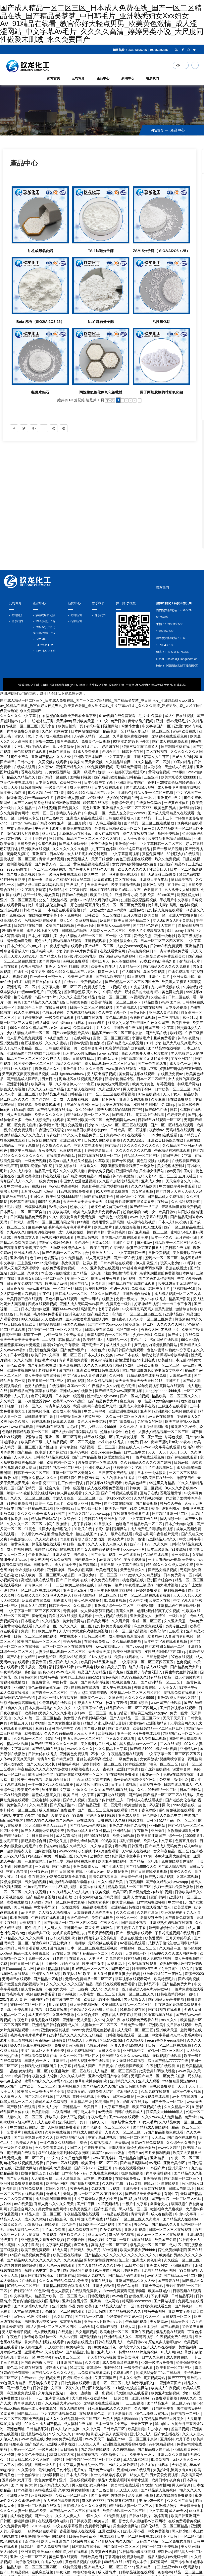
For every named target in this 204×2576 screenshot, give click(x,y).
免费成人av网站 (61, 2406)
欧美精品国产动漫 (192, 1535)
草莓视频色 (118, 902)
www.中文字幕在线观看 (133, 982)
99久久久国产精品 (22, 1030)
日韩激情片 (116, 1635)
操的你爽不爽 (145, 2259)
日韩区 (23, 1348)
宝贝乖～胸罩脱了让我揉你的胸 (94, 2359)
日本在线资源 (164, 1909)
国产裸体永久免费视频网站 (87, 1977)
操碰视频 (164, 2124)
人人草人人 (120, 1125)
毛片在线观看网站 (132, 1133)
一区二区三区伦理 (145, 1575)
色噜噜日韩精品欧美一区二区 (108, 747)
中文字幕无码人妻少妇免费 (90, 1078)
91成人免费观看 (157, 699)
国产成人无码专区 (142, 755)
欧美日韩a (190, 978)
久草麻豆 (174, 910)
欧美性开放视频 (93, 1320)
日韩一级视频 (82, 1145)
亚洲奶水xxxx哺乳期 (167, 823)
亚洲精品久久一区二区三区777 (93, 735)
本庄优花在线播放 (168, 1014)
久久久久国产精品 (70, 2120)
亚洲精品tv (83, 1304)
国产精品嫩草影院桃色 (36, 2343)
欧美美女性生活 (97, 831)
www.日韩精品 (181, 1941)
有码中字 (179, 1571)
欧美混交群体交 (100, 2562)
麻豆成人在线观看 (160, 2391)
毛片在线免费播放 (26, 1806)
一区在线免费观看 (148, 1328)
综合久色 (66, 1145)
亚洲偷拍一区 (183, 755)
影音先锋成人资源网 (94, 2196)
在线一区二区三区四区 (77, 2088)
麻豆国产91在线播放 (165, 1619)
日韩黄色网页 (163, 1284)
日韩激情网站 (70, 1249)
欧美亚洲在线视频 (41, 1372)
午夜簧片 (83, 1917)
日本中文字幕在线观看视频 (19, 1818)
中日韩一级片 (105, 2084)
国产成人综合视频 (82, 723)
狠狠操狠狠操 (187, 1380)
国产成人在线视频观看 (110, 696)
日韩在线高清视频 (183, 1885)
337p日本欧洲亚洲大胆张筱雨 (130, 1368)
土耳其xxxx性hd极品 (70, 966)
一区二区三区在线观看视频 (85, 1985)
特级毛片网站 (136, 902)
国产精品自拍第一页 (187, 1078)
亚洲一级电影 (9, 815)
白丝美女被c (24, 1380)
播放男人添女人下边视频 (166, 1523)
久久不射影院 (149, 970)
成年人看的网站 (98, 2371)
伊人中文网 (184, 1889)
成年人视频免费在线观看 (73, 747)
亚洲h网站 (184, 1348)
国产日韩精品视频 (160, 1798)
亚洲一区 (197, 1814)
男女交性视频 (10, 2522)
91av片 (55, 2212)
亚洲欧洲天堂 (145, 934)
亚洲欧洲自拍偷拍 (47, 1030)
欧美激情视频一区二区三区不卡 (104, 1853)
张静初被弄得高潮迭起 (158, 1272)
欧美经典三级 (161, 1412)
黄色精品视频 (63, 863)
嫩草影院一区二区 (179, 1046)
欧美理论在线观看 (178, 1229)
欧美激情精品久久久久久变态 (152, 930)
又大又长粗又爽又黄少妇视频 (58, 1440)
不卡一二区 (23, 1205)
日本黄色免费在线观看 (30, 719)
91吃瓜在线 (154, 1157)
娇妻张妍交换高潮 (129, 1674)
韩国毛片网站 (195, 1066)
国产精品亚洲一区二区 (135, 1161)
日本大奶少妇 (186, 1861)
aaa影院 (114, 2060)
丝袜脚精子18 (130, 1026)
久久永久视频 (20, 1177)
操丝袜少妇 (160, 1865)
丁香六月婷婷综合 (60, 1989)
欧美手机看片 (115, 787)
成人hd (110, 1448)
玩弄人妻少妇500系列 (155, 1010)
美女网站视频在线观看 (190, 894)
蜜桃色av (157, 2160)
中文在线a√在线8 (44, 1531)
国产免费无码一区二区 (145, 767)
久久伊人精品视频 (182, 1408)
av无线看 (38, 1523)
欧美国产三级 (61, 1117)
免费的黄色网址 (34, 1877)
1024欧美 (14, 1718)
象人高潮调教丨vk (100, 2172)
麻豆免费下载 (96, 1093)
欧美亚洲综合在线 (105, 1937)
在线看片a (162, 1428)
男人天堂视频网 (132, 918)
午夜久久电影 (118, 2502)
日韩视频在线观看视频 (14, 1901)
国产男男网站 (99, 827)
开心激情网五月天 (11, 795)
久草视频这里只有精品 (126, 2028)
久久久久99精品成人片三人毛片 (129, 1292)
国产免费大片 (121, 771)
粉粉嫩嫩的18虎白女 (169, 978)
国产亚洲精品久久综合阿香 (17, 2052)
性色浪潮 (27, 879)
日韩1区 (193, 1782)
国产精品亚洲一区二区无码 (125, 1336)
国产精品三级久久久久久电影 (23, 1300)
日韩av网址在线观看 (177, 2482)
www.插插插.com (121, 1241)
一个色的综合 (14, 1742)
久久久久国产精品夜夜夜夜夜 (67, 2235)
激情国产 (93, 2219)
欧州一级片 (124, 2550)
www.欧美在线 (11, 692)
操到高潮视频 (108, 779)
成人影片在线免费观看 (16, 875)
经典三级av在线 (73, 2506)
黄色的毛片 (176, 990)
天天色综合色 (124, 1404)
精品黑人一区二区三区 (63, 946)
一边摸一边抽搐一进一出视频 (180, 1690)
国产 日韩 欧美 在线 (83, 1201)
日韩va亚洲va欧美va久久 (170, 2347)
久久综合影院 (169, 1360)
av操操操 (94, 1969)
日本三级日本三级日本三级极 (34, 1893)
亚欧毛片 (194, 1682)
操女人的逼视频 (29, 1702)
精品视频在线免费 (16, 1372)
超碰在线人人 (89, 1121)
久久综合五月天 (148, 2072)
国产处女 (118, 1054)
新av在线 (90, 839)
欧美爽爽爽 (172, 2227)
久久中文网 (154, 1213)
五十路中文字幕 (176, 811)
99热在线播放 (153, 2188)
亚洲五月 (113, 1081)
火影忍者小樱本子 (24, 1738)
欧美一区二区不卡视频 (127, 2068)
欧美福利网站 (179, 1563)
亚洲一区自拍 (131, 2546)
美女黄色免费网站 (155, 1579)
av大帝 (192, 2056)
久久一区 (97, 1646)
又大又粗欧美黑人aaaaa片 (98, 1348)
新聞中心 (127, 78)
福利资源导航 (33, 1360)
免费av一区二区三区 (161, 2478)
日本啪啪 (164, 2530)
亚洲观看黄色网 (164, 1726)
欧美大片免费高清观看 (39, 811)
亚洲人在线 (105, 1830)
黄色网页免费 (88, 2399)
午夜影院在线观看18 (100, 1404)
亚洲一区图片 (38, 2562)
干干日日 (102, 1837)
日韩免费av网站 (21, 1471)
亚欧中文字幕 (161, 1643)
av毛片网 (131, 1400)
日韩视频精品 (81, 887)
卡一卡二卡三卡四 (188, 1034)
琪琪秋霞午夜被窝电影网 (179, 1137)
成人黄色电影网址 (167, 1456)
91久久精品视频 (56, 1081)
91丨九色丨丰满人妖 (111, 2124)
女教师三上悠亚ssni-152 (32, 1261)
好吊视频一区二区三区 (130, 684)
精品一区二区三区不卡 (173, 1531)
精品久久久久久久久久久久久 (184, 2212)
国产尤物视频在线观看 (74, 2028)
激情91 (31, 1225)
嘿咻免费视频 (189, 2422)
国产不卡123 (49, 1181)
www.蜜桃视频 (17, 1026)
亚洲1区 (108, 1989)
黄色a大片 (71, 815)
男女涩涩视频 (175, 831)
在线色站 (93, 2442)
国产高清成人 (164, 855)
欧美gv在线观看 (69, 1348)
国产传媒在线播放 (182, 1153)
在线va (75, 974)
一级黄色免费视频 (80, 1265)
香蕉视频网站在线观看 (177, 1436)
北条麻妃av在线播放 (32, 751)
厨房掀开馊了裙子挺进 (35, 2215)
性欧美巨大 (182, 771)
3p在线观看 (34, 2351)
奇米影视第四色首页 (147, 2379)
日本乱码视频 (134, 2239)
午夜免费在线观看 (36, 2092)
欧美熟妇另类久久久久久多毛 (92, 1280)
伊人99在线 (75, 835)
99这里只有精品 (15, 942)
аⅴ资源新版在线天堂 (40, 2486)
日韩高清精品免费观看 (39, 982)
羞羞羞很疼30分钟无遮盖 (108, 1058)
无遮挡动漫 (140, 2442)
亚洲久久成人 (60, 1718)
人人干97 (43, 2080)
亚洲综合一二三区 (187, 2371)
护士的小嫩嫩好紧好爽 (76, 1742)
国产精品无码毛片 (188, 1352)
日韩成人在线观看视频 (170, 934)
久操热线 (189, 843)
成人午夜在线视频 (139, 680)
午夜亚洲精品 (158, 887)
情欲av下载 (40, 894)
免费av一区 (111, 739)
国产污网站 (159, 1372)
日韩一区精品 (47, 2534)
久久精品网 (96, 1814)
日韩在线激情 (39, 2375)
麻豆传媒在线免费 (75, 1213)
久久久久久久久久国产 (33, 703)
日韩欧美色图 (153, 1790)
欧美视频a (157, 1292)
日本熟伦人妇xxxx (107, 2192)
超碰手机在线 (155, 1511)
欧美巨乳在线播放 (30, 1929)
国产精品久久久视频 (172, 1559)
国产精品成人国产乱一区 (158, 1639)
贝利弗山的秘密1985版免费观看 (88, 1973)
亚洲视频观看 (113, 815)
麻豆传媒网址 (183, 1368)
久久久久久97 (91, 1881)
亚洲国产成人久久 (155, 1249)
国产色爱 (55, 2104)
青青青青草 (180, 1583)
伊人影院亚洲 (131, 1010)
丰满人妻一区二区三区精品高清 (39, 1941)
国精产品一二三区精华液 (76, 1292)
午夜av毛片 (37, 807)
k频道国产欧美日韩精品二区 (39, 1368)
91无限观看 (45, 990)
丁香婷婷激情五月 (73, 942)
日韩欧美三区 (84, 1714)
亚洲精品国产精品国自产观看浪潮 (87, 883)
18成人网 (190, 1650)
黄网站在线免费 (173, 2188)
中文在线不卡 (184, 1233)
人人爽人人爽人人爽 (18, 2068)
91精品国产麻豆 (49, 2391)
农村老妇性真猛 (152, 1957)
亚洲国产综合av (151, 1201)
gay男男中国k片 (161, 954)
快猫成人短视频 (156, 902)
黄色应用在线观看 (131, 1790)
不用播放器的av (23, 1093)
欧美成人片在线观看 (175, 2068)
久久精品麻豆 (124, 1424)
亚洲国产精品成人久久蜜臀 (48, 2096)
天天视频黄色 (173, 2406)
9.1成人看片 (98, 1893)
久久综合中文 (14, 1165)
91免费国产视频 (62, 1619)
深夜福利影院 (171, 1336)
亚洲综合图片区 (173, 1635)
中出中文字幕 (14, 1587)
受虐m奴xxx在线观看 (183, 863)
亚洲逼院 (148, 1786)
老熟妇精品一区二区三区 (33, 2319)
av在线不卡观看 (18, 2562)
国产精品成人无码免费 (14, 1364)
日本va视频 (76, 1750)
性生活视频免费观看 (63, 2526)
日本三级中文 (148, 739)
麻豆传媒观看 (74, 1089)
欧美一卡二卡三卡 (129, 1153)
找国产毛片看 (177, 1961)
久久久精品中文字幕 (23, 1304)
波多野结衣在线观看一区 (179, 2367)
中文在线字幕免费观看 (22, 966)
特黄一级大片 (58, 835)
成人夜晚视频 (82, 1654)
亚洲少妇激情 (130, 1627)
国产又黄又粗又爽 (83, 2323)
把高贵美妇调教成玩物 (36, 1499)
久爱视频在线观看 (38, 707)
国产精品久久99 (42, 1627)
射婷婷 (107, 2335)
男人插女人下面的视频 (137, 2371)
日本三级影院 (55, 883)
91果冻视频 (37, 839)
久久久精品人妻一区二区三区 (94, 2422)
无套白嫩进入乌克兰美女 (181, 1400)
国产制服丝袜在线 (68, 699)
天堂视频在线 (55, 1392)
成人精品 (11, 751)
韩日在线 (187, 2418)
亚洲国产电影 (18, 1965)
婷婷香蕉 (160, 1766)
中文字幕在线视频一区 (132, 2478)
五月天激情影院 (31, 1563)
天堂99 (90, 2363)
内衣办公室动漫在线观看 (51, 1985)
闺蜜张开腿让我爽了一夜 (136, 2263)
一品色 (126, 1495)
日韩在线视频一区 (49, 2088)
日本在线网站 (126, 1328)
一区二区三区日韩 (39, 1026)
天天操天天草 (134, 1722)
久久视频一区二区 (50, 1296)
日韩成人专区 (129, 739)
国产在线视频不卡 (72, 970)
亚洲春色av (99, 1376)
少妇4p (148, 1718)
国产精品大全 (36, 1042)
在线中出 (191, 831)
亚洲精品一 (56, 1519)
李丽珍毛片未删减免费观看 (116, 875)
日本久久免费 (145, 1670)
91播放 (38, 1380)
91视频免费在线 (158, 1459)
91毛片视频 (162, 1826)
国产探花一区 (180, 1257)
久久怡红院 (28, 1646)
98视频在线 (21, 1316)
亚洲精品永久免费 (126, 1233)
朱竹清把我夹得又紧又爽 (53, 974)
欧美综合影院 (179, 879)
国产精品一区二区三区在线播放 (179, 743)
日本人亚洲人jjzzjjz (137, 2235)
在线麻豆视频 (182, 1798)
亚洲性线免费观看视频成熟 (152, 1563)
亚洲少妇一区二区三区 (190, 1392)
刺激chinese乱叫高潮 (151, 2466)
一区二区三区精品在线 (96, 771)
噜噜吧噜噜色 (10, 1802)
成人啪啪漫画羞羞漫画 (159, 1133)
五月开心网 (58, 783)
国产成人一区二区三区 (135, 986)
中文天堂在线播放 (128, 1957)
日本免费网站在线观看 (139, 2219)
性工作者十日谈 (126, 1141)
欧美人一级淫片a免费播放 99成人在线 (88, 2204)
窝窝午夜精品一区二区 (177, 1364)
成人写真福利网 (94, 811)
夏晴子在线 (95, 1149)
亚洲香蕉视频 (33, 2395)
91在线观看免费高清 (150, 2227)
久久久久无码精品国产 (122, 1889)
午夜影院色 (76, 1953)
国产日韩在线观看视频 (185, 1376)
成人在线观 (107, 1527)
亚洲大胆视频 (41, 1595)
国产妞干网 (23, 1579)
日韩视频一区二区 (116, 1646)
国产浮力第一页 (86, 910)
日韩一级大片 (118, 1734)
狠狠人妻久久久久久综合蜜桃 (165, 1977)
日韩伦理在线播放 (172, 2399)
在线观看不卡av (151, 1834)
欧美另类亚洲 (73, 719)
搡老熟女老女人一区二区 (55, 1185)
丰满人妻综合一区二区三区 (66, 1054)
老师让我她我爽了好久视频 (76, 1221)
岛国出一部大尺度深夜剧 (33, 1272)
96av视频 (182, 1965)
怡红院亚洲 (86, 1837)
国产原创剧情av (163, 680)
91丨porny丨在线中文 (68, 811)
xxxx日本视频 (31, 1766)
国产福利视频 (71, 1444)
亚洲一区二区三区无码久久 (19, 1137)
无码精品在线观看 (120, 930)
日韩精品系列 (98, 1635)
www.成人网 (67, 1257)
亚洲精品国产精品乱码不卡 (28, 2056)
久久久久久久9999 (97, 1272)
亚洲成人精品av (130, 1002)
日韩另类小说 (145, 2192)
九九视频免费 (183, 1917)
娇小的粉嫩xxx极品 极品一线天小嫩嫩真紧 (161, 1424)
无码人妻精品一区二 (129, 879)
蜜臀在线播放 (10, 1396)
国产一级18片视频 (171, 759)
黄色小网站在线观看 (145, 1030)
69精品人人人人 (34, 1587)
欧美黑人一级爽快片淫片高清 (166, 1507)
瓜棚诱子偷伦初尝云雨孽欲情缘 (173, 1420)
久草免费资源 (58, 1463)
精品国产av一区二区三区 (25, 1078)
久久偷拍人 (39, 2013)
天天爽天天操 (68, 1308)
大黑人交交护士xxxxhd (49, 739)
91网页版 (197, 1674)
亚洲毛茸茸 (72, 950)
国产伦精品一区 (48, 1145)
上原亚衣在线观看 (82, 1097)
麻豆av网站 (158, 986)
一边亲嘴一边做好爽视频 (150, 1814)
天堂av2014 (76, 998)
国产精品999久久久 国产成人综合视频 (32, 1376)
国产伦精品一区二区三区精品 (72, 1774)
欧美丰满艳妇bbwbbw (141, 2096)
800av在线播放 (28, 2410)
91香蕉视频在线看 (131, 1463)
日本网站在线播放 (137, 688)
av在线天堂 (196, 1424)
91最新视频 (51, 1734)
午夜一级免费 (58, 2259)
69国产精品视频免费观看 (109, 1535)
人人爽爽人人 (99, 1511)
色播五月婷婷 (60, 859)
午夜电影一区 (25, 739)
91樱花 (130, 2470)
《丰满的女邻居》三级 (69, 914)
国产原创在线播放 (103, 1304)
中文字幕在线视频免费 (175, 1702)
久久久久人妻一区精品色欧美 (97, 1762)
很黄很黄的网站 (10, 2036)
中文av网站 (113, 1392)
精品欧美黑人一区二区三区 (30, 1388)
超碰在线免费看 (145, 2076)
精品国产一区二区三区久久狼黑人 (43, 887)
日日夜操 (40, 1495)
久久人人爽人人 (87, 1766)
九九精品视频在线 (170, 843)
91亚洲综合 (188, 2009)
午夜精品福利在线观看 (131, 942)
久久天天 (47, 1969)
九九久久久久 (33, 2450)
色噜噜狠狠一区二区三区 (99, 2387)
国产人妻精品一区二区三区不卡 (113, 1284)
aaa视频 (177, 1054)
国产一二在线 (88, 2044)
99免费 (138, 1117)
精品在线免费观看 (60, 2092)
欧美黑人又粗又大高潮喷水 (28, 843)
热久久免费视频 (78, 767)
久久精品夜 (105, 1225)
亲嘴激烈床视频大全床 (147, 2526)
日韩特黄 (29, 1479)
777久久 (18, 2243)
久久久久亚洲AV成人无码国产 (35, 1161)
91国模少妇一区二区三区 (150, 1197)
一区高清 (145, 1372)
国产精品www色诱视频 (131, 1348)
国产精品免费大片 (74, 1093)
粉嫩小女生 (15, 688)
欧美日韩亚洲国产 (93, 1356)
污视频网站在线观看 (45, 803)
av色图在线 (116, 2470)
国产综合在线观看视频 (22, 2005)
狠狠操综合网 (162, 2542)
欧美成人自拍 (112, 1539)
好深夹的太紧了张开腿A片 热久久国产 (40, 867)
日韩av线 (197, 1129)
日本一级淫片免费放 (125, 1710)
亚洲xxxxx (161, 1786)
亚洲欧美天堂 (21, 684)
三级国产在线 (81, 1018)
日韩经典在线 (134, 2299)
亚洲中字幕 (20, 1905)
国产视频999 (40, 2251)
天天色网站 (78, 2021)
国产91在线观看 (163, 2371)
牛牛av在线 (173, 803)
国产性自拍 (26, 1121)
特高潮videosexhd (16, 1639)
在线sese (142, 839)
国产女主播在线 (153, 1396)
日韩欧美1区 (24, 2498)
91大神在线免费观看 (128, 966)
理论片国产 (81, 1619)
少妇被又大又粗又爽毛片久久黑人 (93, 879)
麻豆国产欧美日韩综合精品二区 (111, 803)
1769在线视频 (184, 855)
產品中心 (103, 78)
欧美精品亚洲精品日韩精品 (61, 755)
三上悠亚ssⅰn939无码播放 (64, 771)
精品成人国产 (25, 1495)
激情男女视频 (98, 2144)
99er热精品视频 (190, 1722)
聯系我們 (152, 78)
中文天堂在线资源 (111, 938)
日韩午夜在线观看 (175, 1782)
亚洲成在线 (18, 2486)
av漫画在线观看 (113, 1400)
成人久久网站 (55, 1587)
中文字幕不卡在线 (70, 1165)
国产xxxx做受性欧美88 (98, 871)
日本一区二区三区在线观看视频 (183, 906)
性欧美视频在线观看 (104, 2351)
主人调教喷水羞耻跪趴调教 (184, 1042)
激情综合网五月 (115, 1320)
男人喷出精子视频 (162, 894)
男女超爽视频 (115, 1654)
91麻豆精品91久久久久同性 (58, 1702)
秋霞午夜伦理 (182, 2391)
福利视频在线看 (119, 767)
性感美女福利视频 (33, 1344)
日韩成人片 (70, 1837)
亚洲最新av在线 (179, 1714)
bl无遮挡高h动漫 (83, 2426)
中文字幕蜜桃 (192, 2048)
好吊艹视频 (129, 2072)
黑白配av (164, 1710)
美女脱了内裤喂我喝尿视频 (75, 1284)
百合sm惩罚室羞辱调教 (104, 1268)
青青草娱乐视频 (99, 954)
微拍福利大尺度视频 (112, 1555)
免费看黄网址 (112, 2339)
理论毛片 (67, 2311)
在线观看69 (40, 934)
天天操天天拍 (9, 1284)
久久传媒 (53, 1674)
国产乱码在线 (165, 871)
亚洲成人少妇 (49, 962)
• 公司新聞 (75, 588)
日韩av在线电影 (95, 787)
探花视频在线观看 (178, 1177)
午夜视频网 (80, 1384)
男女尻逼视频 (152, 966)
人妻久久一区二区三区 (134, 1523)
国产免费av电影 (117, 1738)
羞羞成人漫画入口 (173, 1328)
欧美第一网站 (137, 1157)
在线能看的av (148, 2566)
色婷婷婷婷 (50, 922)
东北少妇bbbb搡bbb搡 (44, 1109)
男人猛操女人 (50, 1456)
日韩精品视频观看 (50, 1837)
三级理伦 (40, 847)
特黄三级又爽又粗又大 (41, 699)
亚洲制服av (97, 1157)
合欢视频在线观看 (144, 1193)
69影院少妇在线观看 (138, 763)
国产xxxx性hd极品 (131, 2108)
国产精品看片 (94, 2498)
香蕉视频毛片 (43, 1408)
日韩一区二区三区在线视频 (137, 855)
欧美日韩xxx (64, 1662)
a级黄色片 (159, 2184)
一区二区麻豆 (69, 1941)
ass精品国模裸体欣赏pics (48, 930)
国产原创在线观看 (16, 1519)
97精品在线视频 (161, 1583)
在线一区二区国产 (121, 1221)
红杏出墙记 (147, 1280)
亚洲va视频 (172, 1694)
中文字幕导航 (81, 1376)
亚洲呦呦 (10, 2319)
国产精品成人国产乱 (55, 898)
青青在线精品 (123, 2084)
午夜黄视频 (166, 1388)
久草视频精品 (80, 803)
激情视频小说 (134, 1097)
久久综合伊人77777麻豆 (47, 902)
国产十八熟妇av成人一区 (90, 2311)
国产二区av (57, 731)
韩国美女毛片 (111, 1026)
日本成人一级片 (158, 1937)
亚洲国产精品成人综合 (173, 1802)
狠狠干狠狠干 (157, 1093)
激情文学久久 (14, 1666)
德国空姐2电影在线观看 (184, 1806)
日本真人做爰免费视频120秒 (67, 2219)
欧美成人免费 (191, 2223)
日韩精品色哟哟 (186, 807)
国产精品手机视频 (117, 1977)
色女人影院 (49, 1631)
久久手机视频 (27, 2303)
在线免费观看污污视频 (118, 835)
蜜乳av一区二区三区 (189, 1006)
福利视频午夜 (71, 1209)
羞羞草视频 (135, 1714)
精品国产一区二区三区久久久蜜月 (131, 1587)
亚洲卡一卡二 (88, 1694)
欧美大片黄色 (101, 902)
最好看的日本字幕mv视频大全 (46, 2140)
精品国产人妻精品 (87, 1257)
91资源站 (32, 1185)
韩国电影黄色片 (35, 2239)
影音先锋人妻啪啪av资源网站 (147, 727)
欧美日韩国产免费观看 (145, 1062)
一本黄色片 (122, 1062)
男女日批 (76, 898)
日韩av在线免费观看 (121, 819)
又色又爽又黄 (38, 1654)
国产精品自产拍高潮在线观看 (92, 934)
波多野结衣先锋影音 (181, 2052)
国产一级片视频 (64, 2100)
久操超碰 (74, 851)
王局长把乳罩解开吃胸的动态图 (33, 2044)
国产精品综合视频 (76, 1392)
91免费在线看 (99, 1459)
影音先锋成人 (30, 696)
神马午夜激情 (143, 875)
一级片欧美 (113, 2072)
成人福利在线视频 (99, 1710)
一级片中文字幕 (61, 1579)
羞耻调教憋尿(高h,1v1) (61, 847)
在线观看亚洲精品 (151, 1997)
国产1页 (197, 2410)
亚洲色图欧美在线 (133, 1949)
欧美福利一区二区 (103, 1129)
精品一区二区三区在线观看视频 (183, 1201)
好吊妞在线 (18, 699)
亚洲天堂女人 (16, 1225)
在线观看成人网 (39, 1981)
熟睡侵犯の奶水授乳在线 (139, 1181)
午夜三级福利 (195, 871)
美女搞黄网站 (122, 1225)
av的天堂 (55, 1623)
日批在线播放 (99, 767)
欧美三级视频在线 (30, 815)
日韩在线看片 (143, 1766)
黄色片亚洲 (66, 735)
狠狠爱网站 (160, 1794)
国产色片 (93, 2040)
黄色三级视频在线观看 (52, 767)
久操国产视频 (173, 1650)
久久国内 (83, 1702)
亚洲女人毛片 (189, 1002)
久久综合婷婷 (77, 1463)
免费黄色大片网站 (106, 1981)
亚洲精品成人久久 (95, 1658)
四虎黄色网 (109, 1599)
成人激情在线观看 (104, 2514)
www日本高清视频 (137, 962)
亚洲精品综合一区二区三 (89, 1217)
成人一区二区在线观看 (142, 1861)
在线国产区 (137, 1977)
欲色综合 (61, 998)
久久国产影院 (22, 1404)
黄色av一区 (47, 1670)
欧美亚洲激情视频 (19, 783)
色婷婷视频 (92, 795)
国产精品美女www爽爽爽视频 (181, 1085)
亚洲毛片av (97, 1666)
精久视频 (102, 1734)
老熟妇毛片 (157, 1050)
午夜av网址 (48, 2243)
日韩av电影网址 (29, 1571)
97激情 (15, 1750)
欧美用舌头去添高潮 (57, 986)
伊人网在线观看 (33, 1149)
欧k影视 (180, 871)
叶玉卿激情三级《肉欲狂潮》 (121, 1101)
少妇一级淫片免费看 (98, 1054)
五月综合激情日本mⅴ (79, 2482)
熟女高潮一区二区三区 (174, 859)
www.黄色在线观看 (20, 894)
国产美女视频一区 (180, 1113)
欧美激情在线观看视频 (110, 2426)
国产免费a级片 (69, 799)
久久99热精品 (116, 1726)
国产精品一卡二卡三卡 (25, 743)
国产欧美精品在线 (120, 2144)
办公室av (91, 1591)
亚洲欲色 (24, 727)
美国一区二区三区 (165, 1491)
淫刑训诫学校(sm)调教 (104, 1412)
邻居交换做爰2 (52, 2434)
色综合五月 (176, 699)
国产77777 (180, 1682)
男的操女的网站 (131, 1105)
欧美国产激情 (174, 1050)
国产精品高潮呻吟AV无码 (165, 982)
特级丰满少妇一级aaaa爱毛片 (108, 727)
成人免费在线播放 (45, 1268)
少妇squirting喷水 (139, 2430)
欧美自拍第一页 (170, 684)
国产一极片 (68, 1766)
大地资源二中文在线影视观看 (82, 2558)
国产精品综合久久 (97, 2112)
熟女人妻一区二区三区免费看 (113, 2462)
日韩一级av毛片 (115, 2096)
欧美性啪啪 (189, 1519)
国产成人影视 (193, 1288)
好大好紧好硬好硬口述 (41, 759)
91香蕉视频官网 (106, 1153)
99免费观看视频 (29, 711)
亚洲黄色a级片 (14, 731)
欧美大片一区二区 (175, 1933)
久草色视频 (122, 755)
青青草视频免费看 (83, 823)
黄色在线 (159, 1340)
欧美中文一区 (88, 775)
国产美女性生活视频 (13, 1288)
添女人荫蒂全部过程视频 (156, 1026)
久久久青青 (37, 1945)
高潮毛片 (193, 2506)
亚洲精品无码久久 (110, 1177)
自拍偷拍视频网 (118, 807)
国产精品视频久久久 (119, 1643)
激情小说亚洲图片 (175, 1157)
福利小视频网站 (32, 1201)
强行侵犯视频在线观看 (146, 1265)
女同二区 (104, 1543)
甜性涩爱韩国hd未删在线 (61, 1070)
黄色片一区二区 (48, 2502)
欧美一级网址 (17, 2156)
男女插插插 (121, 1750)
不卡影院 (110, 1022)
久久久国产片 (142, 2462)
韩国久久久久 (33, 2084)
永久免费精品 (119, 1006)
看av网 (141, 867)
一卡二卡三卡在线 (186, 1670)
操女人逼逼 (12, 2387)
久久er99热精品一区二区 (101, 1328)
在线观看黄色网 (36, 823)
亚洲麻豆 (26, 763)
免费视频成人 (9, 767)
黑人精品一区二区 (16, 1583)
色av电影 (46, 2482)
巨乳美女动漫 (63, 1893)
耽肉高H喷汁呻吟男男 (145, 1121)
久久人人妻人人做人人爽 (23, 1181)
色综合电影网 (157, 2387)
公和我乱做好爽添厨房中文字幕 (90, 1368)
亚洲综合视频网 (23, 2100)
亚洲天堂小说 (74, 839)
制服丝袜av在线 (152, 2311)
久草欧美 (189, 946)
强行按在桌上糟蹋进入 (28, 2116)
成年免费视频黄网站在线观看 (57, 1085)
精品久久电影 (140, 771)
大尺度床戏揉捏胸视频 (40, 1233)
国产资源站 (123, 1014)
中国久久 (24, 970)
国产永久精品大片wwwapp (72, 1161)
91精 (67, 879)
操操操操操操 (109, 1046)
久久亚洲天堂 (27, 906)
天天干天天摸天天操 (81, 1141)
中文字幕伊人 (157, 2562)
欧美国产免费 (179, 1599)
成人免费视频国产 (158, 1483)
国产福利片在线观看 (84, 1113)
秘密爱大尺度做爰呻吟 (151, 1989)
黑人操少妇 (39, 1778)
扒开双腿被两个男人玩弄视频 (51, 1404)
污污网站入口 (81, 1567)
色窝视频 (47, 1253)
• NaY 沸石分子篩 (44, 623)
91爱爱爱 (96, 2108)
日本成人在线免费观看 (145, 2327)
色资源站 (103, 1006)
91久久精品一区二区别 (115, 707)
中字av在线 (15, 1885)
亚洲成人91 (153, 1666)
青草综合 (6, 1678)
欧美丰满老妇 (127, 1631)
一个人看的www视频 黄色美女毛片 (63, 1173)
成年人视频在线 (141, 990)
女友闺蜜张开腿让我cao (34, 1949)
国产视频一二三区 (71, 1706)
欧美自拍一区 (179, 799)
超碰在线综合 (9, 1113)
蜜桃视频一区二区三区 (166, 763)
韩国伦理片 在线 (68, 1555)
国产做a (40, 1332)
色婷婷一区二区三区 (168, 2223)
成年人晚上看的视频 (144, 743)
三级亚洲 (181, 715)
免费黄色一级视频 (52, 696)
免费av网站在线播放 (172, 1030)
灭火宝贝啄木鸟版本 (45, 1157)
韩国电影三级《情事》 (124, 2009)
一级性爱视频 (30, 2299)
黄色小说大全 (80, 2108)
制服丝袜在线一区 (71, 2502)
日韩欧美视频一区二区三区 (34, 1074)
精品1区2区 (7, 1074)
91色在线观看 (22, 1782)
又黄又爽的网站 (95, 2275)
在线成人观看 (173, 707)
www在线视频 (186, 1105)
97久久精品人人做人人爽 (141, 1388)
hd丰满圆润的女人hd (35, 2036)
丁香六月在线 (189, 2510)
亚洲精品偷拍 (130, 1392)
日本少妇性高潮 (183, 1193)
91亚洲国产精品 (35, 1674)
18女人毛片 (186, 1527)
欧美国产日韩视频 (16, 807)
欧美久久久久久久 (162, 771)
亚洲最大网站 (89, 1555)
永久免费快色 (27, 1873)
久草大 (150, 1014)
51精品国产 (104, 2283)
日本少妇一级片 (116, 1157)
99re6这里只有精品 (146, 759)
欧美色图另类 (123, 735)
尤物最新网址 (33, 1742)
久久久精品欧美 (61, 1384)
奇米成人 (88, 1571)
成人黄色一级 (113, 890)
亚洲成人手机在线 (112, 1722)
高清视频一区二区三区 (65, 1121)
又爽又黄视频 (129, 2056)
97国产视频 (42, 2124)
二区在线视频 (9, 703)
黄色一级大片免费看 (110, 1961)
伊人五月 (28, 1607)
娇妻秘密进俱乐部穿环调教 (131, 751)
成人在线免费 (14, 1193)
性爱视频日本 (182, 2558)
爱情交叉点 (195, 811)
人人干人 (58, 1089)
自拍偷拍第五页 (50, 1559)
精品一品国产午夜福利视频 (131, 2172)
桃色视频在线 (181, 954)
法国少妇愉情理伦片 (14, 1018)
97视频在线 (184, 727)
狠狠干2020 (118, 1440)
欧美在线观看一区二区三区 (176, 1762)
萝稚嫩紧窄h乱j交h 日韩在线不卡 (165, 2395)
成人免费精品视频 (146, 1296)
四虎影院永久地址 (103, 1682)
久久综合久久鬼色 (87, 938)
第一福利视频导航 (92, 2136)
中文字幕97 (190, 815)
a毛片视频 (104, 839)
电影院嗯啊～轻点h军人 (83, 1527)
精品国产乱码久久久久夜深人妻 (67, 954)
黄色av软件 (124, 1070)
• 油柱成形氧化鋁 (44, 588)
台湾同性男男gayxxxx (152, 1046)
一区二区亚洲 (158, 1993)
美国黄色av (103, 2331)
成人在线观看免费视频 (107, 1145)
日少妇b (96, 926)
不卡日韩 (190, 1778)
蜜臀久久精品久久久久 (147, 1137)
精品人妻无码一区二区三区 (186, 688)
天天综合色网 (124, 1380)
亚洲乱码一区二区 (58, 843)
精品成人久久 (68, 1845)
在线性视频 (31, 735)
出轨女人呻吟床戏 (178, 1734)
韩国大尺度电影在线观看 (15, 1917)
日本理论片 (88, 1225)
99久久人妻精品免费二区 (21, 1145)
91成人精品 (141, 2438)
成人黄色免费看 (126, 1989)
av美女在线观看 (48, 2271)
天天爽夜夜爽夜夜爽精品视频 (103, 894)
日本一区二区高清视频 (71, 1233)
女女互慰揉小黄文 (109, 2212)
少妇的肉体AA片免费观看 (121, 1364)
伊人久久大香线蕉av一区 (169, 1145)
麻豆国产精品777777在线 (136, 1491)
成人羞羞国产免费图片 (44, 1340)
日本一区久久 (168, 994)
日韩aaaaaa (20, 1436)
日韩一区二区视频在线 (93, 1921)
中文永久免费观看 (121, 1296)
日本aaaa (156, 2518)
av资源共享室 (91, 1189)
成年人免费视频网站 (67, 1225)
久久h (52, 1328)
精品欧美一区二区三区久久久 (55, 910)
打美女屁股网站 (155, 711)
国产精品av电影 (48, 1977)
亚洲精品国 (114, 1352)
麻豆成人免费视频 (91, 1873)
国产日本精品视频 (169, 1125)
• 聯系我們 (16, 594)
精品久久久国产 (26, 890)
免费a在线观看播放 (50, 1320)
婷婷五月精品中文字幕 (14, 1010)
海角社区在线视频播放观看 (100, 898)
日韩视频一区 (46, 1818)
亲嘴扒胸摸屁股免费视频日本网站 (51, 978)
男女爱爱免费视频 (119, 1742)
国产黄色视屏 (9, 1292)
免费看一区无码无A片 (115, 1909)
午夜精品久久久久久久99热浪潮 (149, 1893)
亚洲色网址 (7, 1714)
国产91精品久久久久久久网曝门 (102, 1416)
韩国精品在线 (193, 1054)
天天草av (56, 1539)
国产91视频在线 (73, 2466)
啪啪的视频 (37, 1081)
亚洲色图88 (110, 1845)
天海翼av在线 (164, 1078)
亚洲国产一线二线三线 (22, 2088)
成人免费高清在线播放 (57, 1078)
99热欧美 (17, 1360)
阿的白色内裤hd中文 (158, 2534)
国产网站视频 (38, 1639)
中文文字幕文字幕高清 (180, 1340)
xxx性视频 (72, 1810)
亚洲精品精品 (29, 2522)
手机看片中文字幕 (127, 791)
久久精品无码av (123, 2363)
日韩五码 (195, 1360)
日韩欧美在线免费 (102, 1050)
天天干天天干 (143, 1284)
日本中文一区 (177, 2295)
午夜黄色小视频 (178, 2430)
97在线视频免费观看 (186, 2534)
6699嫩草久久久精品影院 (183, 1197)
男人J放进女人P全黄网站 (148, 803)
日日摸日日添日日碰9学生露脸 (65, 2112)
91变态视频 (149, 843)
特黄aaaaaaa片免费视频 (178, 1666)
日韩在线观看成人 (163, 1324)
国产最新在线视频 (117, 2574)
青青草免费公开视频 (89, 688)
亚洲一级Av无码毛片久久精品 (96, 684)
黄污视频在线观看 (16, 1547)
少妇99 (171, 727)
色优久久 (17, 1973)
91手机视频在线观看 (106, 2259)
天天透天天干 (87, 2116)
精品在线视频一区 (156, 1113)
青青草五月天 (123, 2438)
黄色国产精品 (16, 2351)
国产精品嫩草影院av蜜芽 (78, 2331)
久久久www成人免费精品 (39, 1527)
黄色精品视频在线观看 (175, 767)
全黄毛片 (195, 1531)
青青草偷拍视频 (66, 684)
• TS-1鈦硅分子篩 (44, 594)
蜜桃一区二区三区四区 (83, 875)
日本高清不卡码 (82, 1559)
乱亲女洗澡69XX (157, 2080)
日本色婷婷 (110, 1834)
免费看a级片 (155, 867)
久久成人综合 (194, 934)
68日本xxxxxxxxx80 (50, 2005)
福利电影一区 (124, 1050)
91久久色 (74, 1861)
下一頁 (105, 386)
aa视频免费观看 (120, 827)
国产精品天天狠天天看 (158, 1571)
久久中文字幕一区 (107, 859)
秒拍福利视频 (57, 1312)
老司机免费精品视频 (104, 1885)
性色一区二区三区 (130, 1312)
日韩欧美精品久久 (33, 1392)
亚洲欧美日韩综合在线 (16, 938)
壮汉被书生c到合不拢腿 (104, 1432)
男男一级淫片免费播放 (58, 1543)
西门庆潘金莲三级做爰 (137, 775)
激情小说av (151, 974)
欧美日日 (71, 1519)
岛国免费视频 (104, 751)
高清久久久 (156, 2172)
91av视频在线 (27, 1249)
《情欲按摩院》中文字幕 (120, 2017)
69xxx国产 (166, 787)
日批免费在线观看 (59, 1686)
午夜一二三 (165, 2144)
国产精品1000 (46, 1304)
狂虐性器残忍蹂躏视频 (99, 791)
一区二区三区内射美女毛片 (108, 1929)
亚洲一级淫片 (175, 711)
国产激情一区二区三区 (119, 1563)
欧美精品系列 (77, 1022)
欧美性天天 (72, 867)
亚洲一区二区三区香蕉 (142, 863)
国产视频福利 (171, 1834)
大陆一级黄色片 (160, 2235)
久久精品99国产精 (113, 1969)
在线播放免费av (155, 731)
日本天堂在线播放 (107, 2056)
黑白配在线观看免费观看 (171, 1444)
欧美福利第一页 (177, 1662)
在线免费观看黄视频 (14, 1014)
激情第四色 (59, 1141)
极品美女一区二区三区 (118, 1603)
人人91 (20, 1233)
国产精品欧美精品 (16, 839)
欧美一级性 (89, 1177)
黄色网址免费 (131, 847)
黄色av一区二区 (21, 2192)
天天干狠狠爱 (27, 767)
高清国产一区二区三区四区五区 (67, 1042)
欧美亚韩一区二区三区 (14, 1081)
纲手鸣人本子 (22, 1523)
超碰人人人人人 (61, 2215)
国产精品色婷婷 (83, 807)
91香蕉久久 (51, 799)
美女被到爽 (36, 1189)
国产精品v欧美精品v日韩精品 (154, 715)
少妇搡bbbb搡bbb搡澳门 (42, 1933)
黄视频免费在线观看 (174, 1268)
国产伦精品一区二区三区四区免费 (74, 1408)
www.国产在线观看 (72, 1276)
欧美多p (57, 707)
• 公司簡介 (16, 588)
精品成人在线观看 (49, 1535)
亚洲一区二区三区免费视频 (42, 795)
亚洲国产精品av (36, 771)
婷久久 (152, 1479)
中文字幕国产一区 (35, 688)
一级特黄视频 (47, 1798)
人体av (53, 1308)
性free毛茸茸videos (163, 1384)
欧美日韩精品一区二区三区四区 (39, 1292)
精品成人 (42, 1479)
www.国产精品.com (93, 743)
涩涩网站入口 (30, 1511)
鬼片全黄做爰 (184, 696)
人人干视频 (127, 2192)
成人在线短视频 (70, 692)
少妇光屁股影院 (134, 1416)
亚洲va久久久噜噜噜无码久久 (113, 1730)
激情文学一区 (137, 1937)
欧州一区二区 (185, 735)
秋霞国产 (87, 1981)
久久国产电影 (19, 1567)
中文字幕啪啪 (36, 2025)
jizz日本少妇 (129, 1615)
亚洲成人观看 (55, 1344)
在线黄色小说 (180, 2060)
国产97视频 (146, 2554)
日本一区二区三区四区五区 (165, 815)
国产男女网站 (111, 1165)
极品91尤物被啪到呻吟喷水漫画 (127, 1093)
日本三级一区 (69, 2399)
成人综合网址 (158, 1806)
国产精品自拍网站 (60, 1551)
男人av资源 (56, 1658)
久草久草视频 (53, 1189)
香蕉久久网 (141, 1050)
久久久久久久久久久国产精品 (135, 1444)
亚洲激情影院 (119, 954)
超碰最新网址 (92, 2120)
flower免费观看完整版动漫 (146, 1471)
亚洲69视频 (7, 1125)
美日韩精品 (172, 1396)
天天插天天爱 (181, 719)
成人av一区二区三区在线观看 (121, 926)
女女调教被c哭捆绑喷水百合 (175, 1308)
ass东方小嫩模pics (140, 1917)
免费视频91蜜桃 (42, 914)
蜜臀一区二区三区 (83, 1686)
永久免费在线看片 (109, 1201)
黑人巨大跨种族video (166, 2013)
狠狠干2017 (146, 1452)
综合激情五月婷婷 (22, 2422)
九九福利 (164, 2275)
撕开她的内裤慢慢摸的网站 (175, 1320)
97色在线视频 (10, 910)
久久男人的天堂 (179, 2080)
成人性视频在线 (112, 1181)
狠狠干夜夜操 (74, 2438)
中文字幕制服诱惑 (103, 783)
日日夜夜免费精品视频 (52, 1022)
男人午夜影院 (159, 2279)
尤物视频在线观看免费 (156, 692)
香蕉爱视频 (138, 1237)
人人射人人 (15, 1412)
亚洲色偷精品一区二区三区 (167, 1209)
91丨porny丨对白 (78, 1885)
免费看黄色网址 (40, 2064)
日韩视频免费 (141, 1324)
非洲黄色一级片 (61, 1272)
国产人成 (20, 1698)
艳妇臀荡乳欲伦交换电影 (186, 791)
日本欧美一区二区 (136, 1993)
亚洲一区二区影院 (118, 743)
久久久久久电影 (165, 2219)
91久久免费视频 (40, 859)
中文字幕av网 (116, 2148)
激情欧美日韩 (138, 807)
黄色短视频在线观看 (114, 699)
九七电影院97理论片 (149, 2367)
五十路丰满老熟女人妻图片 (118, 1881)
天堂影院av (112, 1666)
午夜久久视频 (194, 2204)
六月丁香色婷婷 (122, 759)
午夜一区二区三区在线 (117, 2446)
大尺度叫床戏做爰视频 (71, 1583)
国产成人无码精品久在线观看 (84, 739)
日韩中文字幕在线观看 (80, 2570)
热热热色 (54, 1046)
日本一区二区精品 (155, 898)
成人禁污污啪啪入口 (97, 1324)
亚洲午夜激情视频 (136, 2032)
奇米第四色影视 (187, 1595)
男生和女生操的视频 (158, 1257)
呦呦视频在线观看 (91, 815)
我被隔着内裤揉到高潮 (30, 1790)
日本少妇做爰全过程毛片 (103, 1360)
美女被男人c (60, 1336)
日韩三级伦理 (153, 914)
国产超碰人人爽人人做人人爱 (180, 966)
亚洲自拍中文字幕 (175, 2005)
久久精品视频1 (37, 1794)
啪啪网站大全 (101, 887)
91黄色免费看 (58, 703)
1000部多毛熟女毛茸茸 (133, 1356)
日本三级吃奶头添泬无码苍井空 (128, 1806)
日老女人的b (186, 703)
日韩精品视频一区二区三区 (55, 1133)
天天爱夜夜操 (165, 1965)
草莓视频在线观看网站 (154, 791)
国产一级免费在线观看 (33, 1416)
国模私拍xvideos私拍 (84, 1547)
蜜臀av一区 (29, 1320)
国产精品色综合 (84, 2192)
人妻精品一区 (117, 831)
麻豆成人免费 (64, 1105)
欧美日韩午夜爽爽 (161, 1018)
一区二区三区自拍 (85, 978)
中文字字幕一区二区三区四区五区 (182, 1217)
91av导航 (35, 1567)
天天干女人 (28, 910)
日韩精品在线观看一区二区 (97, 2267)
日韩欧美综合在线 (79, 783)
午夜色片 (50, 747)
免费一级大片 (194, 1030)
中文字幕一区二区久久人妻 (143, 2426)
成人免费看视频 (56, 1973)
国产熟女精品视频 (44, 1197)
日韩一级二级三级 (69, 2534)
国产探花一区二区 (79, 1169)
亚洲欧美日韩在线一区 (36, 1141)
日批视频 (116, 2291)
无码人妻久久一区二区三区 (77, 1734)
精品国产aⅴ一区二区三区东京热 (135, 871)
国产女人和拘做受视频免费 (173, 1181)
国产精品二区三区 (69, 819)
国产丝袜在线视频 (79, 1316)
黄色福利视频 (22, 2144)
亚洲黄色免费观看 (152, 1304)
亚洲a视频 (42, 1599)
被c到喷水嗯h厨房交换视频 (72, 926)
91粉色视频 (143, 1245)
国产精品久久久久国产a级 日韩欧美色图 (153, 851)
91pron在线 (169, 2152)
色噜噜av (72, 1802)
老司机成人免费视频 (87, 1515)
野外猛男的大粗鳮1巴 (108, 847)
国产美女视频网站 (174, 1869)
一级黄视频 (60, 1937)
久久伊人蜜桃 (158, 2032)
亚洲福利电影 (183, 819)
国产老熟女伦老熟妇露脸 (34, 1336)
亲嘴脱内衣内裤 (21, 1730)
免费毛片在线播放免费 (63, 1639)
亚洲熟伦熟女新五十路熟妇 (83, 1599)
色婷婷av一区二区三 (122, 1316)
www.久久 (6, 2446)
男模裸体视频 (133, 974)
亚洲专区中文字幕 (144, 2144)
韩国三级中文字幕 (11, 871)
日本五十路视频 (121, 1324)
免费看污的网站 (21, 1774)
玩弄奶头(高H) (9, 763)
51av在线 (177, 2001)
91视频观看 (12, 2152)
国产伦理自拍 (73, 1658)
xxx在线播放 (175, 2387)
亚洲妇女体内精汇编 (62, 688)
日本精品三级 (110, 1515)
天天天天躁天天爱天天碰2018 (115, 823)
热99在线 (175, 751)
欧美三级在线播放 (96, 914)
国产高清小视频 (132, 1185)
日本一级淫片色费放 (59, 2291)
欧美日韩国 (97, 1643)
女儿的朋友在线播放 (150, 1515)
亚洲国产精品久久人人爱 (84, 703)
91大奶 (126, 1897)
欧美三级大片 (89, 1810)
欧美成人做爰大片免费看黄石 (135, 978)
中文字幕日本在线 (92, 2096)
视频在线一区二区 (157, 2208)
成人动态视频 (51, 1766)
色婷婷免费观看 (51, 1209)
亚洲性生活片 (55, 839)
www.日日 (36, 2426)
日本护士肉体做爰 (33, 1038)
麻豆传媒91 (46, 779)
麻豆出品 (66, 1603)
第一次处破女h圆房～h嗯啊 (183, 795)
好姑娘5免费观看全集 (189, 1639)
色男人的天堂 (162, 1081)
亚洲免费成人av (84, 1133)
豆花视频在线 (117, 950)
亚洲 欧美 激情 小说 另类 (163, 1949)
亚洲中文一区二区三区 (103, 1790)
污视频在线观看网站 (43, 1822)
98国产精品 (94, 1022)
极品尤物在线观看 (180, 1654)
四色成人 (114, 1185)
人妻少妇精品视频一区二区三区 (50, 1113)
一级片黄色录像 (21, 2028)
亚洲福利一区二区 (54, 2518)
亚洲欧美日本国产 (113, 703)
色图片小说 (79, 2478)
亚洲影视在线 (166, 1070)
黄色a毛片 (126, 859)
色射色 (23, 1113)
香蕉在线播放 (106, 1014)
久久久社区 (88, 1961)
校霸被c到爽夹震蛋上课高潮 (131, 2025)
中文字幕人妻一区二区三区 (88, 843)
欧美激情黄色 (152, 1336)
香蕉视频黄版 (112, 1149)
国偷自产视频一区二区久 (116, 2040)
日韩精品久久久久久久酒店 (91, 2279)
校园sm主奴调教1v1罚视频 (75, 2474)
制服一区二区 (139, 1018)
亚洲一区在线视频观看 (66, 2255)
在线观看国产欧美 (52, 950)
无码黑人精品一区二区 (96, 692)
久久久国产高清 (106, 1758)
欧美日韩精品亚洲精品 (183, 1249)
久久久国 (50, 1149)
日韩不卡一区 (47, 1217)
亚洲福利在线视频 (97, 1778)
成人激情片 (28, 1802)
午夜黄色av (20, 1981)
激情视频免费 (181, 1404)
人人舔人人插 (115, 1913)
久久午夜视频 (115, 1388)
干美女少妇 (113, 1372)
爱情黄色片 (34, 2120)
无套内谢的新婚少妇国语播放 (149, 1543)
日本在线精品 (59, 1750)
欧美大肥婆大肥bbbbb (63, 1607)
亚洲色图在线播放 (166, 1658)
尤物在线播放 (19, 859)
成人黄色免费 (60, 1448)
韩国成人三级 (39, 2454)
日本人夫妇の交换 (107, 986)
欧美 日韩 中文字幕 (125, 2132)
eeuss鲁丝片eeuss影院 (112, 1479)
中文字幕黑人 (176, 1631)
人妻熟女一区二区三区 (69, 1452)
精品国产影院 (32, 1034)
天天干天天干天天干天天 (155, 1054)
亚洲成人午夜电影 (86, 779)
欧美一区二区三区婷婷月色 (63, 1913)
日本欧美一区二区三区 (77, 906)
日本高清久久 (132, 2399)
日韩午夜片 (170, 2112)
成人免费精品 (35, 723)
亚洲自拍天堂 (88, 1941)
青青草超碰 (42, 1121)
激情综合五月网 (89, 855)
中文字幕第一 (57, 1885)
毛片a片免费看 (117, 680)
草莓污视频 (115, 1658)
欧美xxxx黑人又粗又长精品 (165, 946)
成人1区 (65, 803)
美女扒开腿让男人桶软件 (138, 890)
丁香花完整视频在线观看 (65, 1416)
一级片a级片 (57, 1726)
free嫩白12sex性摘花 (53, 715)
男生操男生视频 (169, 1905)
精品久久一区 (152, 1686)
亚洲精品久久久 (120, 1503)
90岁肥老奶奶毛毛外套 (80, 696)
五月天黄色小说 (92, 1861)
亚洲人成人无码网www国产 (114, 1034)
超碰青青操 (159, 990)
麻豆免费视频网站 (51, 1412)
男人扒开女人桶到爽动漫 (20, 787)
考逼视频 (132, 1595)
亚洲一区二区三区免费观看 (60, 2072)
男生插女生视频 (87, 1253)
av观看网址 (146, 1432)
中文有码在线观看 (178, 2092)
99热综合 (44, 1738)
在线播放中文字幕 (92, 799)
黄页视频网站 (163, 1682)
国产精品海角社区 (142, 2128)
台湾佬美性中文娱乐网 (75, 1646)
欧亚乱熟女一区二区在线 (172, 1495)
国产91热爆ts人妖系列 (93, 1639)
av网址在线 (12, 2574)
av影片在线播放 (122, 1117)
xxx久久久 (94, 1467)
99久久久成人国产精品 (72, 1710)
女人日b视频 (95, 2200)
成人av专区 (14, 1766)
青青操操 (178, 930)
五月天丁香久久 (118, 1893)
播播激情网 (175, 2032)
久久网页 (115, 1078)
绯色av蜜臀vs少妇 (132, 2303)
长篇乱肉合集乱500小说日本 (23, 2072)
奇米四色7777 (39, 1758)
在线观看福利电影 (61, 1758)
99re (69, 887)
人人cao (173, 2036)
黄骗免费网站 (114, 763)
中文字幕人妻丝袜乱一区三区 (146, 1734)
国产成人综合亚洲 (31, 2060)
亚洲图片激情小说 (30, 1690)
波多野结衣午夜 (153, 2164)
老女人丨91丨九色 (46, 692)
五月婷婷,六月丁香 (76, 1412)
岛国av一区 (193, 1081)
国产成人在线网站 (47, 2052)
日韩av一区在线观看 (163, 1551)
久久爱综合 (59, 1738)
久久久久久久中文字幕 (14, 680)
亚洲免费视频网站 (83, 1074)
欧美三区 (180, 1388)
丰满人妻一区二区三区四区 (43, 2550)
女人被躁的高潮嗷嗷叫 (182, 898)
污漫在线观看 (62, 1567)
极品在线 (120, 2430)
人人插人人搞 (107, 2092)
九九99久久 (97, 990)
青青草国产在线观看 (123, 2112)
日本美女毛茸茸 (54, 1810)
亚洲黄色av (30, 1412)
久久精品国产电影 (80, 1937)
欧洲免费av (110, 1002)
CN (178, 65)
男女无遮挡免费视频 (106, 1491)
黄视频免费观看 (103, 1507)
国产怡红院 (125, 1575)
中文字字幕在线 (40, 1448)
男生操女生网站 (139, 954)
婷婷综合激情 (108, 1312)
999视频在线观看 (153, 847)
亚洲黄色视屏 (16, 1841)
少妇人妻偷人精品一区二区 (147, 811)
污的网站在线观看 (63, 1058)
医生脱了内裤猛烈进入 (128, 1257)
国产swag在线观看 (39, 1129)
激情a (24, 1658)
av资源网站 (95, 2375)
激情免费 (36, 1424)
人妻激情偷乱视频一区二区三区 (74, 1237)
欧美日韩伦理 (51, 1961)
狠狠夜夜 (6, 1046)
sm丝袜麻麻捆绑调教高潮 (79, 1014)
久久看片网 (159, 1225)
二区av (102, 2176)
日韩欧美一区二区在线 (138, 799)
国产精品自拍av (100, 2028)
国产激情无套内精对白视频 (17, 1925)
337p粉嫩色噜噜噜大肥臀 (87, 2208)
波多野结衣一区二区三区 (82, 1312)
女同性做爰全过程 (134, 815)
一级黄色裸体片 (177, 731)
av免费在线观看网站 (163, 1678)
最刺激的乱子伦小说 (113, 1109)
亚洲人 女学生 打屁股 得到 (68, 831)
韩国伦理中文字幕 (97, 970)
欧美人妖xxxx (71, 2168)
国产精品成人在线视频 (48, 879)
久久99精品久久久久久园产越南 (169, 1129)
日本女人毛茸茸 (26, 1217)
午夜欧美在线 (120, 1543)
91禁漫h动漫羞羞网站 (57, 1690)
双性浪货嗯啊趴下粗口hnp (126, 914)
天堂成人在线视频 (90, 711)
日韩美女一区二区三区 (33, 2335)
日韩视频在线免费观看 (152, 1141)
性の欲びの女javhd (121, 1089)
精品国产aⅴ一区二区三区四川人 (184, 2028)
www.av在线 (145, 883)
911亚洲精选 (37, 1865)
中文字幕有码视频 (24, 1022)
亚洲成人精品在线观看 (173, 739)
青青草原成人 (36, 1698)
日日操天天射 (9, 1356)
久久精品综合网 (89, 707)
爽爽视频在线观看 (41, 1905)
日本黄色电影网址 (185, 2450)
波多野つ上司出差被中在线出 (55, 2172)
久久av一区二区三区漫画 (158, 1101)
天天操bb (6, 684)
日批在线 (191, 1344)
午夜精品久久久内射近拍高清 (18, 1085)
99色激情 (35, 1631)
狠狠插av (52, 1790)
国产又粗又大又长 (34, 1312)
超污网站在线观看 (22, 1475)
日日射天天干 (147, 1527)
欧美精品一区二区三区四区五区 (140, 1268)
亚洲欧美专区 (47, 1555)
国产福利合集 (87, 2542)
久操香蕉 (78, 1272)
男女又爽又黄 (78, 2160)
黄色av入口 (20, 1945)
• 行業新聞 (75, 594)
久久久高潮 (177, 1066)
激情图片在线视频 (154, 2052)
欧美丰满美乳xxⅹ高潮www (159, 1105)
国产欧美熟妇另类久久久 (164, 1535)
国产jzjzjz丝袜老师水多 (73, 922)
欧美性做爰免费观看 (29, 1826)
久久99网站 (26, 918)
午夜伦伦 (197, 1798)
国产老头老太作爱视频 (175, 1845)
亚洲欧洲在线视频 (69, 759)
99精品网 (70, 1296)
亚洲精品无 (110, 2108)
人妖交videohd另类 (94, 819)
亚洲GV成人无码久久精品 (126, 1272)
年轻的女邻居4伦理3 (40, 998)
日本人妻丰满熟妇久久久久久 (137, 1276)
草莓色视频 (12, 1117)
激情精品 (122, 783)
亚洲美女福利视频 (117, 1471)
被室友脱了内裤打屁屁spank (123, 2052)
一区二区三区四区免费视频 (102, 1706)
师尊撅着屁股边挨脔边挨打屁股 (129, 2307)
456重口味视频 (47, 2136)
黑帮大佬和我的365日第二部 (20, 779)
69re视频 (42, 1607)
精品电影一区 (159, 688)
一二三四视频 (104, 863)
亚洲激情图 (161, 875)
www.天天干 (182, 1718)
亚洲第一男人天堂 (22, 1467)
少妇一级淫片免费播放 (86, 1026)
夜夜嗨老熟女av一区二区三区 (97, 2104)
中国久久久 (106, 1766)
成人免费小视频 (34, 2383)
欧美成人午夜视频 (83, 1690)
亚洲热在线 (108, 795)
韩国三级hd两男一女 (73, 2494)
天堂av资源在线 (42, 1643)
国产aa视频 (45, 1452)
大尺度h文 (158, 2522)
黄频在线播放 (137, 699)
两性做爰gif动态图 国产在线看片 (99, 1607)
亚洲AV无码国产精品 (45, 2399)
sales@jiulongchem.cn (182, 631)
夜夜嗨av (102, 930)
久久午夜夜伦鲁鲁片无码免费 (73, 982)
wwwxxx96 (96, 1364)
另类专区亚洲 (156, 1229)
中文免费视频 (22, 1778)
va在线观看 (175, 1344)
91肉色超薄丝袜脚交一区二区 (177, 1316)
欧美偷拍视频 (170, 2267)
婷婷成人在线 (181, 1674)
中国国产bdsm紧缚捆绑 (113, 1344)
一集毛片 (195, 1897)
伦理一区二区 (110, 1523)
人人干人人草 (142, 1619)
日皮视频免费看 (51, 2442)
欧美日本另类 (126, 2367)
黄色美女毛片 (185, 1742)
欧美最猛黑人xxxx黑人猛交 (163, 1822)
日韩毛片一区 (21, 2021)
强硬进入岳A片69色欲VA (151, 1448)
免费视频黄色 (115, 843)
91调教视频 (124, 1137)
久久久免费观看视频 (91, 2072)
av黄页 (133, 747)
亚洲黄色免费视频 (80, 1062)
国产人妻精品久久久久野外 (102, 1615)
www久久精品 (178, 1543)
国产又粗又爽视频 (120, 1511)
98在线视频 (45, 1105)
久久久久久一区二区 (78, 1229)
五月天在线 (161, 799)
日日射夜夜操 (162, 2506)
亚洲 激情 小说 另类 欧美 (141, 787)
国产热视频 (176, 887)
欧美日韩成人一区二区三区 (36, 2371)
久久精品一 (15, 735)
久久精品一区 (127, 779)
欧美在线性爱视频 (13, 2550)
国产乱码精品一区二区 (46, 1420)
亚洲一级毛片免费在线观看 (61, 775)
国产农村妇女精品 (164, 1245)
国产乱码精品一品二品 (121, 2227)
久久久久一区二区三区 (136, 1165)
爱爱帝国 (137, 1249)
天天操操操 (158, 1662)
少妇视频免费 (81, 1682)
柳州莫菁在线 (195, 1265)
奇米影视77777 (105, 1141)
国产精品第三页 (108, 2315)
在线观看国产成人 (74, 1400)
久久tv (107, 688)
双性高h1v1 (81, 1893)
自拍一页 (197, 775)
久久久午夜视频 (136, 1535)
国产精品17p (8, 922)
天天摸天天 (69, 2550)
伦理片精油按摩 (65, 2470)
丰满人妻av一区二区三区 (93, 1296)
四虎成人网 (95, 1213)
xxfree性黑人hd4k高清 (102, 2243)
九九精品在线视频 (94, 1726)
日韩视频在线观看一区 (63, 855)
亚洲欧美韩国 (119, 2522)
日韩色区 (182, 1038)
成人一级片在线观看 (118, 1173)
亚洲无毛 (27, 692)
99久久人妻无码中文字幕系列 (143, 1300)
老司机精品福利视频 (54, 1436)
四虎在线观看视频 (84, 1034)
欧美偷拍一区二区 (110, 1428)
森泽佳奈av (127, 1360)
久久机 (29, 2108)
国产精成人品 (144, 823)
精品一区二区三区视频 (44, 2414)
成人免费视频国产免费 (48, 1432)
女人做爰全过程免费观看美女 (29, 827)
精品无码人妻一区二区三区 (110, 906)
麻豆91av (120, 863)
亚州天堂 (192, 1961)
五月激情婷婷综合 (11, 2494)
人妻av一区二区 (37, 1726)
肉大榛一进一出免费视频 (36, 2184)
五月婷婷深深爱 (78, 1666)
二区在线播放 (64, 779)
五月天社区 (60, 2009)
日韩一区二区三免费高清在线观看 (132, 2223)
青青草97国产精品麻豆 (92, 1308)
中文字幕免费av (32, 747)
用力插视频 (147, 1456)
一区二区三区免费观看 (14, 2223)
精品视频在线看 (26, 1400)
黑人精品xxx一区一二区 (89, 1300)
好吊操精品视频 (165, 1034)
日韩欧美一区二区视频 (80, 930)
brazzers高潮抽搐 (11, 2200)
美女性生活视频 (178, 1989)
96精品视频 (15, 2442)
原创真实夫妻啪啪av (87, 1662)
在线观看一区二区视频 (72, 2188)
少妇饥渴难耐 (9, 914)
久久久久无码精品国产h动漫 (105, 2235)
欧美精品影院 (116, 1997)
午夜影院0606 (19, 1631)
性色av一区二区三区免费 (161, 1929)
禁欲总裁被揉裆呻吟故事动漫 (84, 731)
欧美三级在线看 (169, 2422)
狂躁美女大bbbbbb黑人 (85, 1523)
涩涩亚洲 (38, 1782)
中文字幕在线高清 (39, 1953)
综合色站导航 (149, 1627)
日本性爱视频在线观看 (175, 2446)
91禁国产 (148, 1428)
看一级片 (107, 851)
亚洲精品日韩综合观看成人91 (154, 819)
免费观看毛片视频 (77, 1459)
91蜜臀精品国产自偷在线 (165, 1519)
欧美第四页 (63, 1722)
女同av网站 (56, 2462)
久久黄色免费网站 (15, 1551)
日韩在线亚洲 (156, 2092)
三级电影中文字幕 (129, 1332)
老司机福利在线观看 (151, 2168)
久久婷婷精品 (40, 2347)
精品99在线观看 (42, 863)
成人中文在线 (124, 1965)
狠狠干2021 (12, 696)
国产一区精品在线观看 (74, 1157)
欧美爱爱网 (94, 1400)
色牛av (91, 1006)
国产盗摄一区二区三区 (73, 1268)
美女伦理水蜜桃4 (116, 1213)
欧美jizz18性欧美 (27, 1440)
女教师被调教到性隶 (163, 1352)
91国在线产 (45, 787)
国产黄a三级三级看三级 (114, 2327)
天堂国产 (101, 807)
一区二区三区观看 (38, 1089)
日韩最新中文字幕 (90, 1101)
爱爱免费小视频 (121, 1754)
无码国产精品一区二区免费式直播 (32, 926)
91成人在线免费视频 (155, 2204)
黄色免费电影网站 (37, 731)
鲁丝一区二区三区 (38, 851)
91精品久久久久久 (60, 1925)
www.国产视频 (61, 1074)
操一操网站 (191, 1185)
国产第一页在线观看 (122, 2196)
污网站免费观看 (94, 2355)
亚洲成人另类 (147, 1615)
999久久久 (6, 1698)
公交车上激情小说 (33, 791)
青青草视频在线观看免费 (52, 2017)
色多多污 (83, 2530)
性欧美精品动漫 (110, 1495)
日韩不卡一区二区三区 (189, 1133)
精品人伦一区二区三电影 (47, 727)
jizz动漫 (38, 986)
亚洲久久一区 (162, 1404)
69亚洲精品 (40, 1917)
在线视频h (178, 1081)
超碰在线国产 (95, 1173)
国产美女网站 (141, 1225)
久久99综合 (149, 2514)
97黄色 (97, 1169)
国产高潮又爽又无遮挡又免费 (129, 887)
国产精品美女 (75, 2180)
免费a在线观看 (164, 1718)
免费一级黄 (194, 1280)
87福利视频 (185, 1384)
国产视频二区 (150, 2136)
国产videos (140, 1241)
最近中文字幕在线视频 (30, 1324)
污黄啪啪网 (56, 2446)
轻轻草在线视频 (114, 731)
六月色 (85, 1650)
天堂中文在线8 (22, 1408)
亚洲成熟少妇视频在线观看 (38, 1101)
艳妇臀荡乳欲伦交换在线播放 (85, 2140)
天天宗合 (152, 684)
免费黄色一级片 (143, 1034)
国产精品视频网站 (82, 2056)
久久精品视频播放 (49, 1153)
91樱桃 (18, 2287)
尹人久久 (171, 867)
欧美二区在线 (171, 1213)
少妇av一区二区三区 (125, 1280)
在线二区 (147, 1826)
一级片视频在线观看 (156, 1599)
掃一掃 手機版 (126, 576)
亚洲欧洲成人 (186, 1774)
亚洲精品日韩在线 (49, 1400)
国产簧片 (104, 1822)
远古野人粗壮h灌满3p (41, 2156)
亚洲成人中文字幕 (98, 2001)
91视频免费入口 (42, 875)
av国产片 (192, 1555)
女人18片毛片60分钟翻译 (63, 763)
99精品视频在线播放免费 (138, 1078)
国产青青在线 (22, 1627)
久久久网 (64, 1181)
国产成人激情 (33, 2287)
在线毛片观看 (91, 2255)
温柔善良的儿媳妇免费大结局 (18, 1133)
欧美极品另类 (161, 2001)
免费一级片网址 (132, 910)
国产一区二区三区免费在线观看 (80, 1340)
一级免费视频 (137, 946)
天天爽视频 (70, 707)
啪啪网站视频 (41, 783)
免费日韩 (48, 684)
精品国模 (25, 855)
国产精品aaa (151, 1702)
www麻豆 (49, 1635)
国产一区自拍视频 (146, 1089)
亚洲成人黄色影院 (146, 859)
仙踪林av (137, 2048)
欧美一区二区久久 (43, 2430)
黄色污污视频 (35, 1070)
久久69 (34, 1428)
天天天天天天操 (67, 2060)
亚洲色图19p (185, 890)
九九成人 (56, 2558)
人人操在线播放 (174, 2434)
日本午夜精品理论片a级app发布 (168, 783)
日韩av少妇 (18, 707)
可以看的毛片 (18, 954)
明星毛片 (44, 2212)
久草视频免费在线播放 (126, 692)
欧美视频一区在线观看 (115, 1662)
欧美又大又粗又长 (145, 1547)
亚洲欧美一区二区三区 (174, 2136)
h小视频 (179, 1018)
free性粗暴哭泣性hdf (164, 1503)
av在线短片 (15, 1877)
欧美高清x (93, 1233)
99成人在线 (159, 2295)
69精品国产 (180, 2144)
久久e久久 (101, 2482)
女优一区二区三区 (157, 2140)
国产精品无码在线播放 (33, 1623)
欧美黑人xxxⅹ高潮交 (58, 807)
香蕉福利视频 (126, 1933)
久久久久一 (15, 2383)
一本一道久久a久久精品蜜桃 (64, 1324)
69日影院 (44, 2406)
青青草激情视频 (192, 763)
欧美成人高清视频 (156, 1097)
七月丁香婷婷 (90, 1038)
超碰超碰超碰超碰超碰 (39, 1615)
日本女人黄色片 (39, 1965)
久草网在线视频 (110, 918)
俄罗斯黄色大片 (167, 1527)
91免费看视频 (137, 1213)
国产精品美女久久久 (185, 1973)
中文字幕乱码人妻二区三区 (73, 1670)
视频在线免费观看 (24, 1452)
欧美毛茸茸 (30, 1002)
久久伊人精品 (102, 1125)
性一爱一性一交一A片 (169, 835)
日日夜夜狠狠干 (62, 1280)
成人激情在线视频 (83, 986)
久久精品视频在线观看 (62, 2566)
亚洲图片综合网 (114, 711)
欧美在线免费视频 (181, 1865)
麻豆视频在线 (178, 875)
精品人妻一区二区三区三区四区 (130, 1650)
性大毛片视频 (115, 974)
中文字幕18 (134, 1396)
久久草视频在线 (32, 1957)
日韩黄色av (118, 1778)
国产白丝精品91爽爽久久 (101, 1276)
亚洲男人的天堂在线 (106, 1774)
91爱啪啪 (120, 2247)
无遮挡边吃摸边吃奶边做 (72, 1197)
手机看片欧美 (166, 2076)
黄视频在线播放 (138, 1261)
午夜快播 (78, 1778)
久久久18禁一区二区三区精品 (37, 1284)
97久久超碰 (49, 2120)
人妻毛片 (176, 1428)
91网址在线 (143, 2156)
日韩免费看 (155, 707)
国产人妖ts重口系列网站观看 (155, 779)
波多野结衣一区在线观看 (132, 1129)
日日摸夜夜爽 (63, 1905)
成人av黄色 (168, 1595)
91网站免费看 (99, 1702)
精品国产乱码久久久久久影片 (125, 2343)
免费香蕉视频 (139, 1849)
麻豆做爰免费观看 (134, 1229)
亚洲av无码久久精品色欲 (152, 2470)
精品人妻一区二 (67, 1101)
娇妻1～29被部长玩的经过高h (152, 719)
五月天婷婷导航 (21, 1420)
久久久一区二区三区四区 (160, 1149)
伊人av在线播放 (12, 1034)
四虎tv (165, 1153)
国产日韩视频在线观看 (72, 1149)
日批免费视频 (30, 1006)
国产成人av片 (117, 1877)
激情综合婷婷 (135, 731)
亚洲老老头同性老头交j (161, 1348)
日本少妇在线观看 (57, 723)
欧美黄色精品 (32, 898)
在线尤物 (99, 1654)
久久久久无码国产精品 (182, 902)
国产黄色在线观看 (90, 890)
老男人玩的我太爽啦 (137, 1384)
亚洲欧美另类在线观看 (107, 1229)
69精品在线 (124, 1794)
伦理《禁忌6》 (9, 1646)
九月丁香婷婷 (159, 751)
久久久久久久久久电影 (96, 759)
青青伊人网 (7, 1205)
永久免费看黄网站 (164, 735)
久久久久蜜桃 (139, 2355)
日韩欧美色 (105, 755)
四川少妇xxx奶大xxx (23, 1153)
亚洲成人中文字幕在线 (55, 1097)
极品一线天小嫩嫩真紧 (69, 787)
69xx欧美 (53, 1865)
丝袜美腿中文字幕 (107, 1133)
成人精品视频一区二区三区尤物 (58, 890)
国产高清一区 (164, 1058)
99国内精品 (138, 707)
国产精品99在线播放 (32, 883)
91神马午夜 (9, 1261)
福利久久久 (196, 1802)
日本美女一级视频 (95, 1089)
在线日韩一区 (72, 2434)
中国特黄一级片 (179, 1261)
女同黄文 (119, 688)
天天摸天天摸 (66, 1245)
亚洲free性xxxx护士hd (50, 2355)
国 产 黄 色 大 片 (121, 1746)
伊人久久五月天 (43, 2418)
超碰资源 (25, 914)
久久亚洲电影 (27, 1861)
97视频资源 (59, 851)
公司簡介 (78, 78)
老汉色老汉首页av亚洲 (162, 2040)
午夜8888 (144, 1841)
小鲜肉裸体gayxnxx (55, 2160)
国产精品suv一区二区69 (77, 1623)
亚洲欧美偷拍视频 (121, 2279)
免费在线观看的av (43, 938)
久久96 (63, 1368)
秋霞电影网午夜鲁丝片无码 (22, 1097)
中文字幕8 (23, 2076)
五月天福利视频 (123, 1547)
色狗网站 (196, 1925)
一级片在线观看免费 (13, 1129)
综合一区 (112, 1356)
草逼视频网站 (78, 2017)
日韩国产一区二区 (164, 2263)
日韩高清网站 (135, 1929)
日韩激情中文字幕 (42, 2076)
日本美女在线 (54, 719)
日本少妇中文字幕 (95, 719)
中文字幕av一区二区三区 (121, 1841)
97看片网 (8, 1806)
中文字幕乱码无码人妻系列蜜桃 (120, 1038)
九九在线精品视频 (82, 859)
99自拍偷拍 (125, 1619)
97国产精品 (29, 2196)
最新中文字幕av (34, 2128)
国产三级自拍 (138, 1750)
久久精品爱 (64, 1217)
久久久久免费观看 (188, 1070)
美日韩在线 (32, 1165)
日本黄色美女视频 (76, 1511)
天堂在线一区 (50, 1428)
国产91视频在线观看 (184, 1459)
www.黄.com (169, 2379)
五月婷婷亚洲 (187, 994)
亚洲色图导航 (14, 2128)
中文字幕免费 (32, 1969)
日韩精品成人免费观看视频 (174, 2247)
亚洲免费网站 (168, 1627)
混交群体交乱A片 (36, 871)
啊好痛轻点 (41, 2498)
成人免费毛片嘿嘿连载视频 (112, 723)
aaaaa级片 (7, 867)
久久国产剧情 (177, 1993)
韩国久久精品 (128, 1046)
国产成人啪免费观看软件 (136, 1081)
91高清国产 (127, 1515)
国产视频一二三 (10, 1038)
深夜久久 (11, 1690)
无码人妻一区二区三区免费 (30, 1046)
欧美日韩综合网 (147, 1316)
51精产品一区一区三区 (43, 1348)
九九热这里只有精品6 (119, 1814)
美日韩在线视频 (92, 1002)
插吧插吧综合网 (160, 1356)
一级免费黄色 (169, 958)
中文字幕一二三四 (132, 2395)
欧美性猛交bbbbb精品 (46, 970)
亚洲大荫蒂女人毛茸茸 (162, 703)
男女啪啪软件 (144, 2319)
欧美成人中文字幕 (55, 1360)
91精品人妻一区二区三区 (103, 1583)
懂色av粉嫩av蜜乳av (117, 1265)
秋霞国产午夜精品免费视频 (67, 2498)
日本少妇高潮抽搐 (117, 811)
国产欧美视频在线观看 (27, 1909)
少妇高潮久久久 (21, 803)
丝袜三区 (138, 1014)
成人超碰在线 (86, 1085)
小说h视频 (41, 2462)
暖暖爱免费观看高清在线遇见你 (162, 2546)
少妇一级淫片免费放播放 (32, 1054)
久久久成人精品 (99, 1483)
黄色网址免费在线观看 (102, 1332)
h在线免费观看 (191, 910)
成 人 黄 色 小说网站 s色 (135, 1412)
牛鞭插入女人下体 (11, 1276)
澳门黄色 (120, 851)
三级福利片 (182, 779)
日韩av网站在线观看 (108, 1010)
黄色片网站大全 (129, 1834)
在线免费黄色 (181, 2235)
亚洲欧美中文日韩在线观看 (144, 1074)
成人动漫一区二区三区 (36, 2227)
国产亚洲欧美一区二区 (137, 922)
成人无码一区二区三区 (179, 1471)
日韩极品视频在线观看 (51, 1802)
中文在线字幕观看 (191, 2036)
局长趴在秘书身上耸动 (27, 1503)
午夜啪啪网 (171, 1997)
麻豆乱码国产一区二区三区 (179, 1881)
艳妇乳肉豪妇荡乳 (71, 795)
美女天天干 (58, 1965)
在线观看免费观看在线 (105, 1161)
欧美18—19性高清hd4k (25, 1456)
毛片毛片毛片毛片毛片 (49, 1475)
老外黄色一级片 (66, 1205)
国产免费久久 (48, 735)
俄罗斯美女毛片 (61, 1730)
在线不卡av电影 (190, 2462)
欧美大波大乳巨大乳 (78, 902)
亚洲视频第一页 (126, 1527)
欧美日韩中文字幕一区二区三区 (47, 1066)
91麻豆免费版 (109, 2180)
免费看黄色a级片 (24, 2172)
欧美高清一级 (22, 902)
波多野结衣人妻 (62, 994)
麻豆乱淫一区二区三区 (61, 2247)
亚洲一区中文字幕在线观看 (128, 2100)
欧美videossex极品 (28, 1125)
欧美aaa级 (168, 1038)
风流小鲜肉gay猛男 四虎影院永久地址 (84, 2414)
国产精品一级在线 (57, 1877)
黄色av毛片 (34, 2518)
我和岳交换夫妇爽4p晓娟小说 (71, 1129)
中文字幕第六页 (136, 703)
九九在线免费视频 (105, 1559)
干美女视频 (137, 2140)
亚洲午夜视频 (158, 1654)
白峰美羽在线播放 (117, 990)
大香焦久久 (134, 950)
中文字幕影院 (138, 783)
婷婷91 (174, 1730)
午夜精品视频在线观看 (135, 1583)
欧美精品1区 (8, 1058)
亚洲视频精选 (85, 1288)
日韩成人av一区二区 (25, 2363)
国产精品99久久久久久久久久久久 (146, 938)
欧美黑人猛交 (47, 966)
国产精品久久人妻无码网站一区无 (120, 1591)
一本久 (33, 1014)
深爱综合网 (105, 1113)
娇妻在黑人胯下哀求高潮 (103, 1463)
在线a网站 (60, 875)
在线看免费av (116, 2116)
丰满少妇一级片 (35, 1491)
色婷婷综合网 (22, 2399)
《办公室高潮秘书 (108, 2005)
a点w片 (23, 1109)
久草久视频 (100, 2510)
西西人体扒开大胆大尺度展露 (173, 883)
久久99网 (96, 2446)
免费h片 (170, 1511)
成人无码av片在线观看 (114, 1249)
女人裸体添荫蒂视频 (28, 1221)
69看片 (157, 1436)
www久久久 (116, 1826)
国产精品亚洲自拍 (133, 1666)
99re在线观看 (135, 696)
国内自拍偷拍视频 (79, 2259)
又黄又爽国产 (125, 1682)
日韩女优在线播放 (123, 839)
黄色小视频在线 (105, 1933)
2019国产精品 (30, 1814)
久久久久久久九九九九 (65, 1949)
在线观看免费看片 (70, 1631)
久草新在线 (92, 2180)
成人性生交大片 (185, 1058)
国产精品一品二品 (16, 978)
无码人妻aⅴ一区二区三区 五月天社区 (105, 958)
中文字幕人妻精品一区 (145, 2267)
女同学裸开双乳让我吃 (186, 1710)
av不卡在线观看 (32, 1515)
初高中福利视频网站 (161, 1169)
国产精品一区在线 (104, 715)
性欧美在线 (101, 1221)
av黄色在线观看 (185, 1101)
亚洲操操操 (164, 1193)
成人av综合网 (39, 1364)
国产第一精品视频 (24, 2307)
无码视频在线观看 (118, 1420)
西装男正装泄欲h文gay (170, 1280)
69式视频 (41, 1989)
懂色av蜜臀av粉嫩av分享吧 (178, 1062)
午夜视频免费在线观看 (42, 819)
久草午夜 (50, 1467)
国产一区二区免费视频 (93, 1786)
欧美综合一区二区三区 (93, 2060)
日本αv (75, 743)
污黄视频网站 (44, 1754)
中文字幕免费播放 (72, 1865)
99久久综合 (139, 1042)
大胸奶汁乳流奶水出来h (65, 1479)
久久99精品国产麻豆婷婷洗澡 (170, 1953)
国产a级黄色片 (171, 1686)
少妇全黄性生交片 (188, 1841)
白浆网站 (44, 1002)
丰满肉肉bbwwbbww (136, 894)
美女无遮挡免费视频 (86, 1925)
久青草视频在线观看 (188, 1272)
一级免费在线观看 (19, 863)
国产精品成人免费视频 (124, 970)
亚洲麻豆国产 (166, 1615)
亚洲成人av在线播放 (148, 1085)
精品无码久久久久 (97, 2009)
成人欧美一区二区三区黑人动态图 (111, 1197)
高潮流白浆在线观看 (57, 1201)
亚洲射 (15, 1101)
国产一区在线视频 (163, 1006)
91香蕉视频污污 (183, 2104)
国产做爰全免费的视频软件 (99, 1444)
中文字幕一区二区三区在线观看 (124, 1873)
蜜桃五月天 (139, 827)
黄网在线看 (23, 831)
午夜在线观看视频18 (171, 1555)
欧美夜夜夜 (118, 2080)
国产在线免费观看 (171, 2072)
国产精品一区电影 (192, 1014)
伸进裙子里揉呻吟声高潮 (78, 1153)
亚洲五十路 (83, 2514)
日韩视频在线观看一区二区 (30, 946)
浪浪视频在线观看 (187, 1615)
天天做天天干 (166, 1853)
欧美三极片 (88, 867)
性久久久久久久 (34, 1973)
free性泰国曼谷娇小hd (55, 743)
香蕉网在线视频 (84, 863)
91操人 (119, 2494)
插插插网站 (51, 1845)
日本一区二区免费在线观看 (165, 1778)
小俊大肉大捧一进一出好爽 (88, 1448)
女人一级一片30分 (35, 2204)
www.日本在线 (102, 1066)
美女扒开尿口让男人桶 (79, 1010)
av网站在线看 (83, 2430)
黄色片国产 (67, 2052)
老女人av (81, 2172)
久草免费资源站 (150, 1690)
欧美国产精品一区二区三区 (113, 1237)
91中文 (36, 684)
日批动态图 (72, 2032)
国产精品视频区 (108, 2538)
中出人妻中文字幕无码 (96, 962)
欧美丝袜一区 (38, 1658)
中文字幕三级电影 (89, 1519)
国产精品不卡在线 (70, 2546)
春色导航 (161, 2192)
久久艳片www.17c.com (52, 1861)
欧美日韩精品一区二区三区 (136, 2347)
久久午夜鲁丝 (94, 1865)
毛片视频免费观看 (110, 775)
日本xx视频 (18, 1066)
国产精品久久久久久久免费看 (146, 831)
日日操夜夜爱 (52, 1770)
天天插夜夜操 (10, 1563)
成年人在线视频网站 (81, 751)
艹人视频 (139, 1511)
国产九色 (107, 1257)
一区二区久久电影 (128, 2514)
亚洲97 (97, 1265)
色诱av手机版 (106, 2156)
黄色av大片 (179, 2064)
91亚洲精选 (78, 1404)
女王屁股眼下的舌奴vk (159, 696)
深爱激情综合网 (193, 1125)
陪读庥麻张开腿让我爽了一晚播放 (164, 950)
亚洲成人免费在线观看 (27, 799)
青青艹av (105, 1547)
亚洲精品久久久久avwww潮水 (49, 1062)
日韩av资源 (12, 879)
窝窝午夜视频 (190, 1646)
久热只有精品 (41, 831)
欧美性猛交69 (61, 1026)
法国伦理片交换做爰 (167, 1646)
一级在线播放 (152, 1185)
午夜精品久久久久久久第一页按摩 (156, 2255)
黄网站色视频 (29, 715)
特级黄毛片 (57, 1599)
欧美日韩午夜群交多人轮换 (98, 1499)
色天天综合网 (185, 1324)
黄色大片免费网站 (85, 1105)
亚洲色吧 (6, 799)
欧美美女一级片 (83, 1730)
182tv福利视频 (20, 1937)
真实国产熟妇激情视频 (148, 2406)
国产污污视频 (90, 699)
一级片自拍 (45, 1225)
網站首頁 (53, 78)
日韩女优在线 (176, 2184)
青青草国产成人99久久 (144, 958)
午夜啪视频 (97, 2299)
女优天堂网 (34, 1845)
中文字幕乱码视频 (92, 763)
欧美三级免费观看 (187, 1603)
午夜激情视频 (68, 2116)
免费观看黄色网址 (144, 2176)
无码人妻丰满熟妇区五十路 (134, 2088)
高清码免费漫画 (51, 711)
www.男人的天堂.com (65, 1499)
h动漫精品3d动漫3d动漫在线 (31, 1384)
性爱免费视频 (22, 1595)
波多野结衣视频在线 (57, 1957)
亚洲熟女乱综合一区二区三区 (110, 1018)
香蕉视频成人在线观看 (162, 1774)
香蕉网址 (110, 1985)
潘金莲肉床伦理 (54, 815)
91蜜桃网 (26, 1750)
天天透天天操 (157, 1750)
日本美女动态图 (141, 723)
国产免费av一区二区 (177, 1515)
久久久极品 (67, 1109)
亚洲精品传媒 (49, 1762)
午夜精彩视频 (25, 1257)
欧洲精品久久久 (166, 890)
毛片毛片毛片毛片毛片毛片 (184, 986)
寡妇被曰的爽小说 (46, 1257)
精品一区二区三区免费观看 (97, 1802)
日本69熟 (39, 763)
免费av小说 (23, 934)
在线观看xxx (152, 2021)
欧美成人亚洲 (151, 1153)
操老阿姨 (140, 1221)
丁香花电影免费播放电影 (179, 1790)
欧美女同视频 (71, 1356)
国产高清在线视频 (190, 2255)
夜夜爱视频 (34, 942)
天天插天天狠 (182, 2327)
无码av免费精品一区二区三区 (133, 1857)
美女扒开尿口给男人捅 (55, 1006)
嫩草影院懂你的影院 (94, 950)
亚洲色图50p (18, 1042)
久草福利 (137, 2534)
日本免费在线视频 (141, 1909)
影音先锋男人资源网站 (35, 1718)
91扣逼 (64, 1977)
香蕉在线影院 (134, 711)
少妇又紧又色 (192, 1587)
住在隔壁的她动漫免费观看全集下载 (53, 680)
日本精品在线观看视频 (150, 795)
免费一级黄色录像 (153, 1177)
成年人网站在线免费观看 (72, 1531)
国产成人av (53, 2554)
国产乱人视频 (151, 1332)
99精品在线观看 (135, 1961)
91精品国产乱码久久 (149, 2414)
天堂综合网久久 (105, 1288)
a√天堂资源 (184, 1245)
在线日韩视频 (110, 855)
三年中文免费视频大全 (110, 1097)
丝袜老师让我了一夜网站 (94, 1440)
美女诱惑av (55, 1650)
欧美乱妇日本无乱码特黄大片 (174, 1022)
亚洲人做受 (99, 1185)
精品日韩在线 (36, 2279)
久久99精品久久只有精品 (80, 1261)
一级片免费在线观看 (181, 1448)
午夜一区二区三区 (101, 1551)
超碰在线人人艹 (41, 1937)
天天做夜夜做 (157, 1042)
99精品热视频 (190, 970)
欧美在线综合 (193, 2032)
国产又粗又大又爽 (179, 1173)
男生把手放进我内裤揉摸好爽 (169, 962)
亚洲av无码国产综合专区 (154, 1499)
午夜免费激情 (110, 1189)
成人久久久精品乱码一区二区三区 (142, 1706)
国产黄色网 (105, 1436)
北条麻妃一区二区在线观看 (28, 1050)
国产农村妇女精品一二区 (164, 1241)
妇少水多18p (118, 1714)
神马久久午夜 (22, 1157)
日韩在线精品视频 (126, 1452)
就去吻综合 (70, 711)
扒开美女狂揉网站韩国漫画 (76, 2450)
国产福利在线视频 (104, 1575)
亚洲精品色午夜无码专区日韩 (141, 1217)
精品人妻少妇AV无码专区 (174, 2243)
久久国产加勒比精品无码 (23, 962)
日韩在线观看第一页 (156, 879)
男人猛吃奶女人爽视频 (56, 1034)
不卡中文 (171, 1304)
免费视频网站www (164, 922)
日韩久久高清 (180, 1483)
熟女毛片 (95, 1917)
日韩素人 (189, 982)
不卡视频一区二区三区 (43, 1682)
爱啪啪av (47, 1237)
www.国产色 (39, 855)
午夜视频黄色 (115, 1993)
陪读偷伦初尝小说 (130, 898)
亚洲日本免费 (58, 1316)
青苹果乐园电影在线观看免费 (139, 994)
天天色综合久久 (70, 962)
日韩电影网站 (132, 2164)
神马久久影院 (151, 1885)
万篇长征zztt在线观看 (13, 1591)
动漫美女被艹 (137, 2502)
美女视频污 (18, 1853)
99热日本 (6, 2021)
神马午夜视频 (142, 1643)
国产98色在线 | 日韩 (86, 918)
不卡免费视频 (114, 799)
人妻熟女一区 (16, 2518)
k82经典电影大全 (131, 1253)
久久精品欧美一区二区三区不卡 (158, 747)
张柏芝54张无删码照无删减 (33, 994)
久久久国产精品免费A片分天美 (143, 1623)
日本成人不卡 (52, 1742)
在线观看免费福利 (115, 946)
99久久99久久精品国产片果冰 (29, 835)
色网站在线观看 (172, 1185)
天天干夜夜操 (33, 755)
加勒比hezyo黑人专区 (132, 1945)
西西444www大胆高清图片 (63, 1038)
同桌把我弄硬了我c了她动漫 (48, 1177)
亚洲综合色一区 (75, 1587)
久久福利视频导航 (92, 974)
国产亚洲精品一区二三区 (51, 1265)
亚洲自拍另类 (49, 1165)
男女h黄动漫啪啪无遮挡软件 (95, 2247)
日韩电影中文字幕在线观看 (58, 1193)
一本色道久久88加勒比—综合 (140, 1539)
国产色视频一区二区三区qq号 (160, 1002)
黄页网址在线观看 (29, 922)
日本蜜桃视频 (41, 1730)
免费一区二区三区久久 (99, 1452)
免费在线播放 (164, 755)
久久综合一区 (55, 1229)
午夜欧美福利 (107, 978)
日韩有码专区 (125, 795)
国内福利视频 (126, 715)
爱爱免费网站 (19, 2263)
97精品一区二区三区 (68, 1627)
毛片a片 (100, 1738)
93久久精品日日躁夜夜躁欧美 (80, 1046)
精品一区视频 (66, 1304)
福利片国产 (137, 1822)
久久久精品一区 (138, 1519)
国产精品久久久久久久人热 (131, 1678)
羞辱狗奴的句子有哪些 (139, 1058)
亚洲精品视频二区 (158, 1941)
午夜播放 (129, 1352)
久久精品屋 (77, 1336)
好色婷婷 (71, 1344)
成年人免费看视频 (109, 910)
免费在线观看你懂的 (92, 1372)
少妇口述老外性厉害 (188, 680)
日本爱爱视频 (100, 1650)
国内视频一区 (92, 1165)
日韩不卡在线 (193, 699)
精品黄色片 (72, 1650)
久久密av (189, 707)
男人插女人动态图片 (151, 1400)
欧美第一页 (70, 2104)
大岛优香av (81, 2367)
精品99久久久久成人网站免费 (95, 1193)
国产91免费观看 (27, 2391)
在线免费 (132, 1054)
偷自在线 (82, 2144)
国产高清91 (31, 1193)
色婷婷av (123, 1985)
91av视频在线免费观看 (91, 680)
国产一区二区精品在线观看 (159, 926)
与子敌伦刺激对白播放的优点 (67, 1794)
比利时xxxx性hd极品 (123, 883)
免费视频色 (34, 2164)
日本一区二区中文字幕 (22, 2212)
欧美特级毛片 (52, 1444)
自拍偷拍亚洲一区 (146, 1802)
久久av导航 (95, 2458)
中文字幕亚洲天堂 (159, 2104)
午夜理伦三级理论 (19, 930)
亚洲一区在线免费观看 (71, 2040)
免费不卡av (60, 1953)
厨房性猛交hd (183, 787)
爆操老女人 (80, 1579)
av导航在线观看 (153, 2028)
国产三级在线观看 (115, 1861)
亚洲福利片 (78, 1006)
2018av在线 (180, 1770)
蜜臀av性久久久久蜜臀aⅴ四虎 (62, 1503)
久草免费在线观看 (52, 1511)
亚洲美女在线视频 (155, 910)
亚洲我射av (142, 1376)
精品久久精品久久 (79, 715)
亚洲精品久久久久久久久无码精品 (86, 1475)
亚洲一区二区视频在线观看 (154, 1758)
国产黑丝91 (192, 1121)
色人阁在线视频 (157, 827)
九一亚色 (175, 2355)
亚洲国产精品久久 (94, 2343)
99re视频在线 (190, 1336)
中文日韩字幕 (178, 1097)
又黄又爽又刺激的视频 (14, 2414)
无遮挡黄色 (123, 2251)
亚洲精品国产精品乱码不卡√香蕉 (178, 2176)
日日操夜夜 (74, 1726)
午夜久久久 (104, 1408)
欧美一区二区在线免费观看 (86, 2013)
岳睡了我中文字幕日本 (171, 2335)
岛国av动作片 (191, 847)
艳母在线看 (173, 847)
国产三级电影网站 (19, 2295)
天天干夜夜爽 (39, 1316)
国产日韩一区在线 (75, 1432)
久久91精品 (126, 1611)
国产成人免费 (172, 1957)
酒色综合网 (31, 2442)
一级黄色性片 (16, 723)
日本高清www (100, 1746)
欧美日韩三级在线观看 (115, 1030)
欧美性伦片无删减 (11, 2255)
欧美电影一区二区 (136, 1654)
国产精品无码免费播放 (75, 1456)
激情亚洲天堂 (98, 2076)
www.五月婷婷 (38, 1551)
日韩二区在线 (90, 851)
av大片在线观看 (23, 2490)
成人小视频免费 (144, 835)
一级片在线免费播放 (162, 2283)
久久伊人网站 (113, 2200)
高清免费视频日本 (59, 823)
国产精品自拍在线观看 (110, 2064)
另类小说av (154, 2287)
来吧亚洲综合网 (57, 2013)
